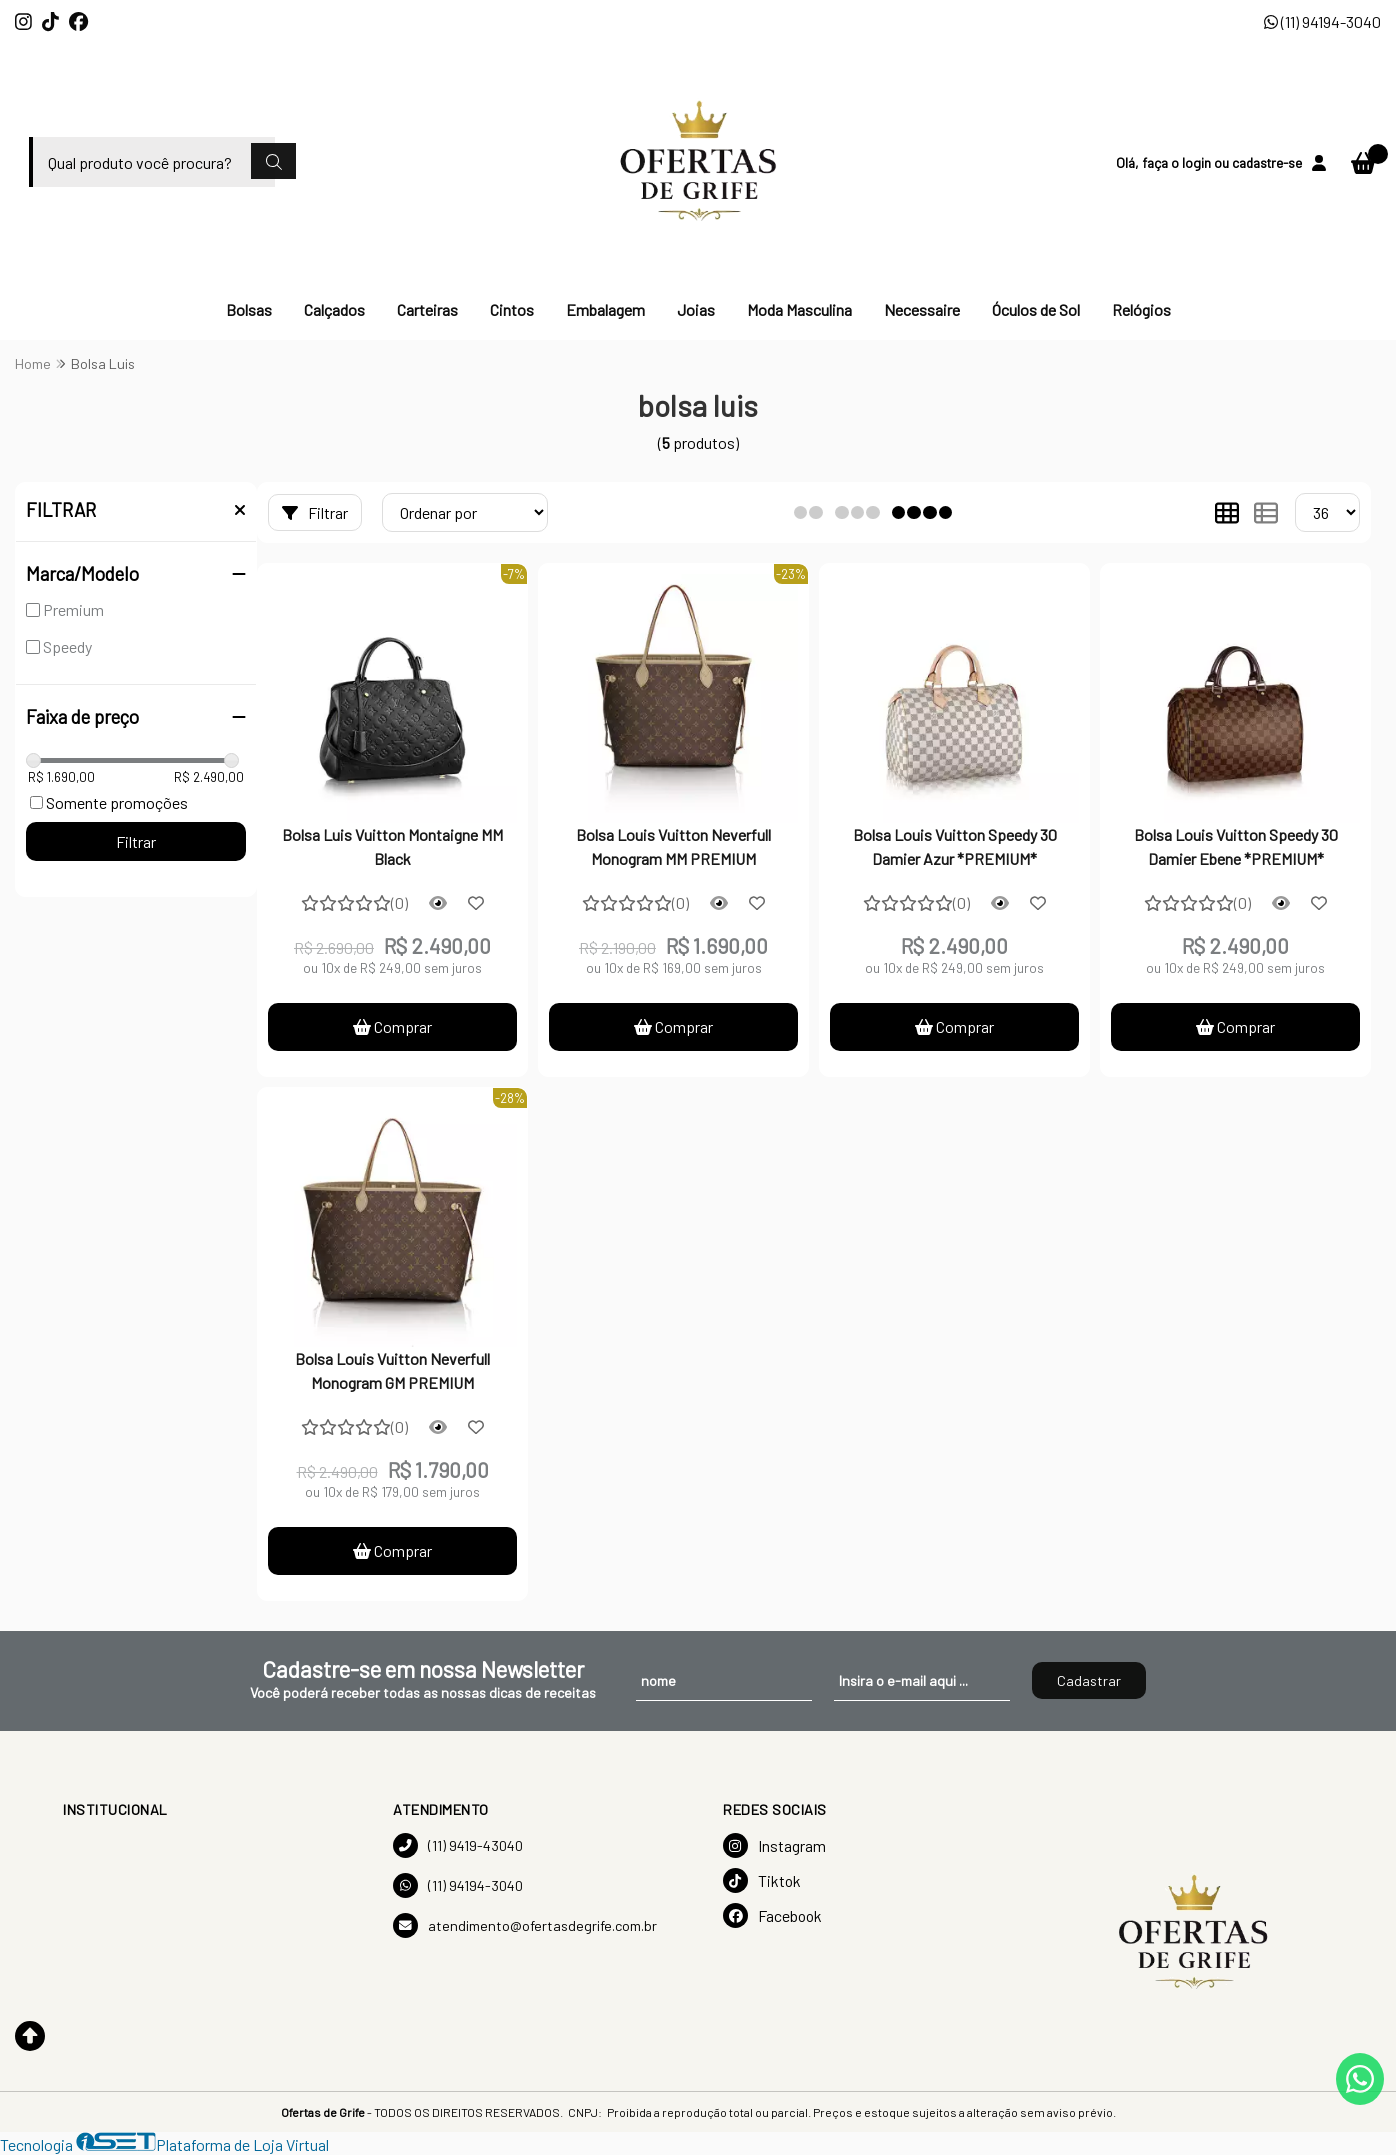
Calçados (334, 309)
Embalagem (605, 309)
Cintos (512, 309)
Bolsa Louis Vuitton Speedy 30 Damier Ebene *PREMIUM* (1236, 846)
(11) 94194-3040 (1322, 21)
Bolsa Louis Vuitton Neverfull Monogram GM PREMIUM (392, 1370)
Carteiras (427, 309)
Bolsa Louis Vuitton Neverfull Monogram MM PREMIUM (673, 846)
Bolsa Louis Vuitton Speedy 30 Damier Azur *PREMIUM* (955, 846)
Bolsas (249, 309)
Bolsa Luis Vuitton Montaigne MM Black (392, 846)
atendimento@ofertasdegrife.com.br (525, 1925)
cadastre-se (1267, 162)
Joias (696, 309)
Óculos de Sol (1036, 309)
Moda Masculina (799, 309)
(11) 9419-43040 (458, 1845)
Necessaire (922, 309)
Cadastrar (1089, 1680)
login (1198, 162)
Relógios (1141, 309)
